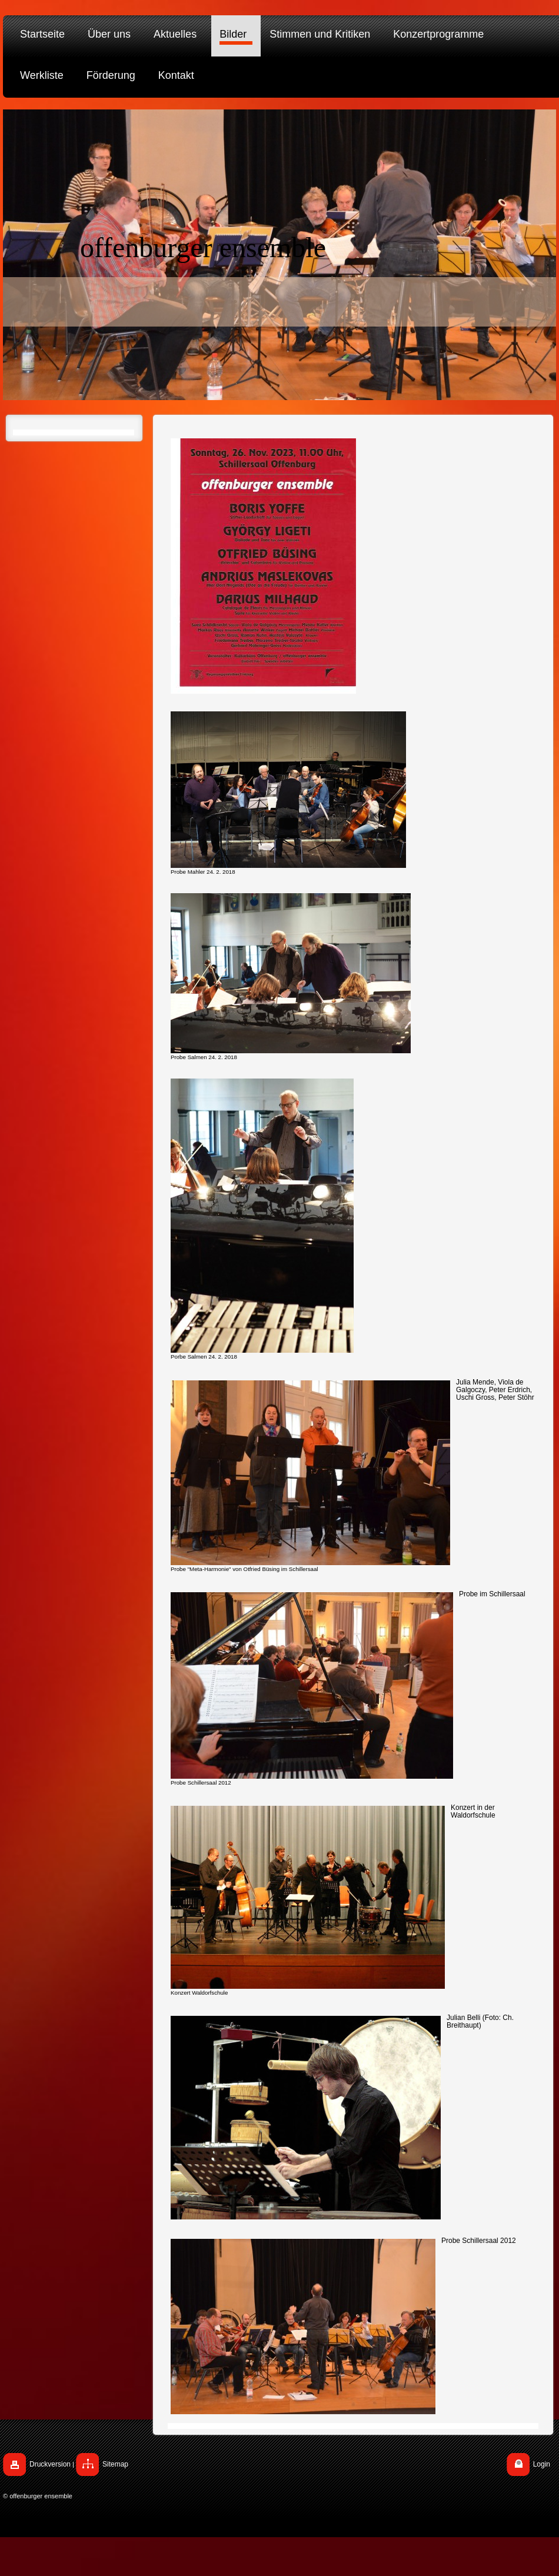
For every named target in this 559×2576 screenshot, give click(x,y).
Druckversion (50, 2464)
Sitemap (115, 2464)
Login (541, 2464)
